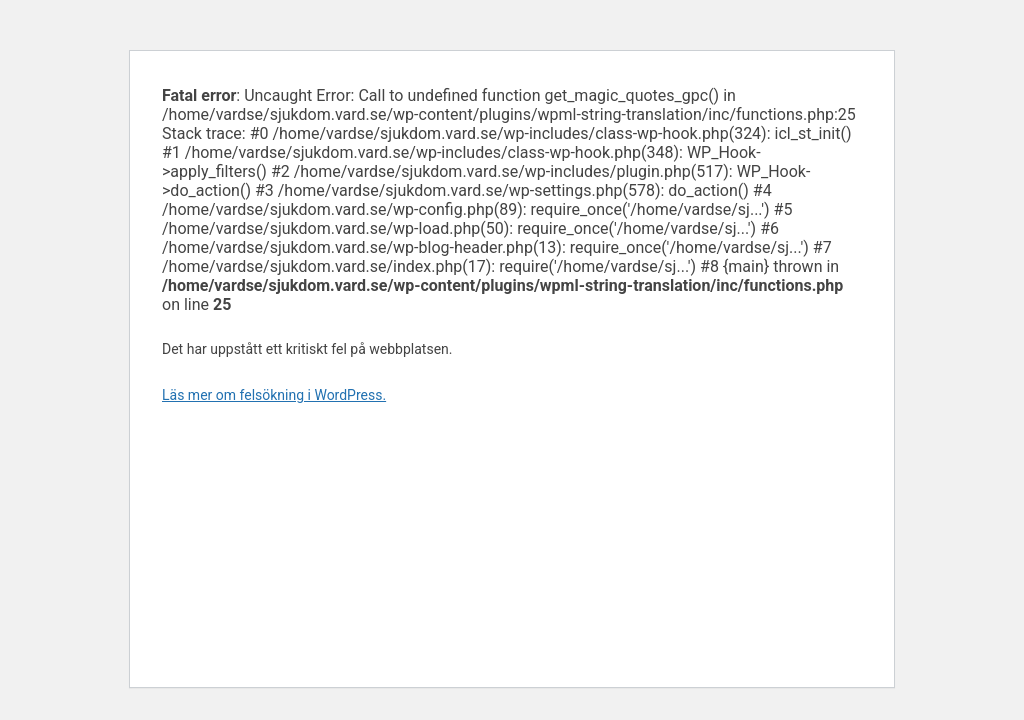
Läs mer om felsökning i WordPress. (274, 395)
